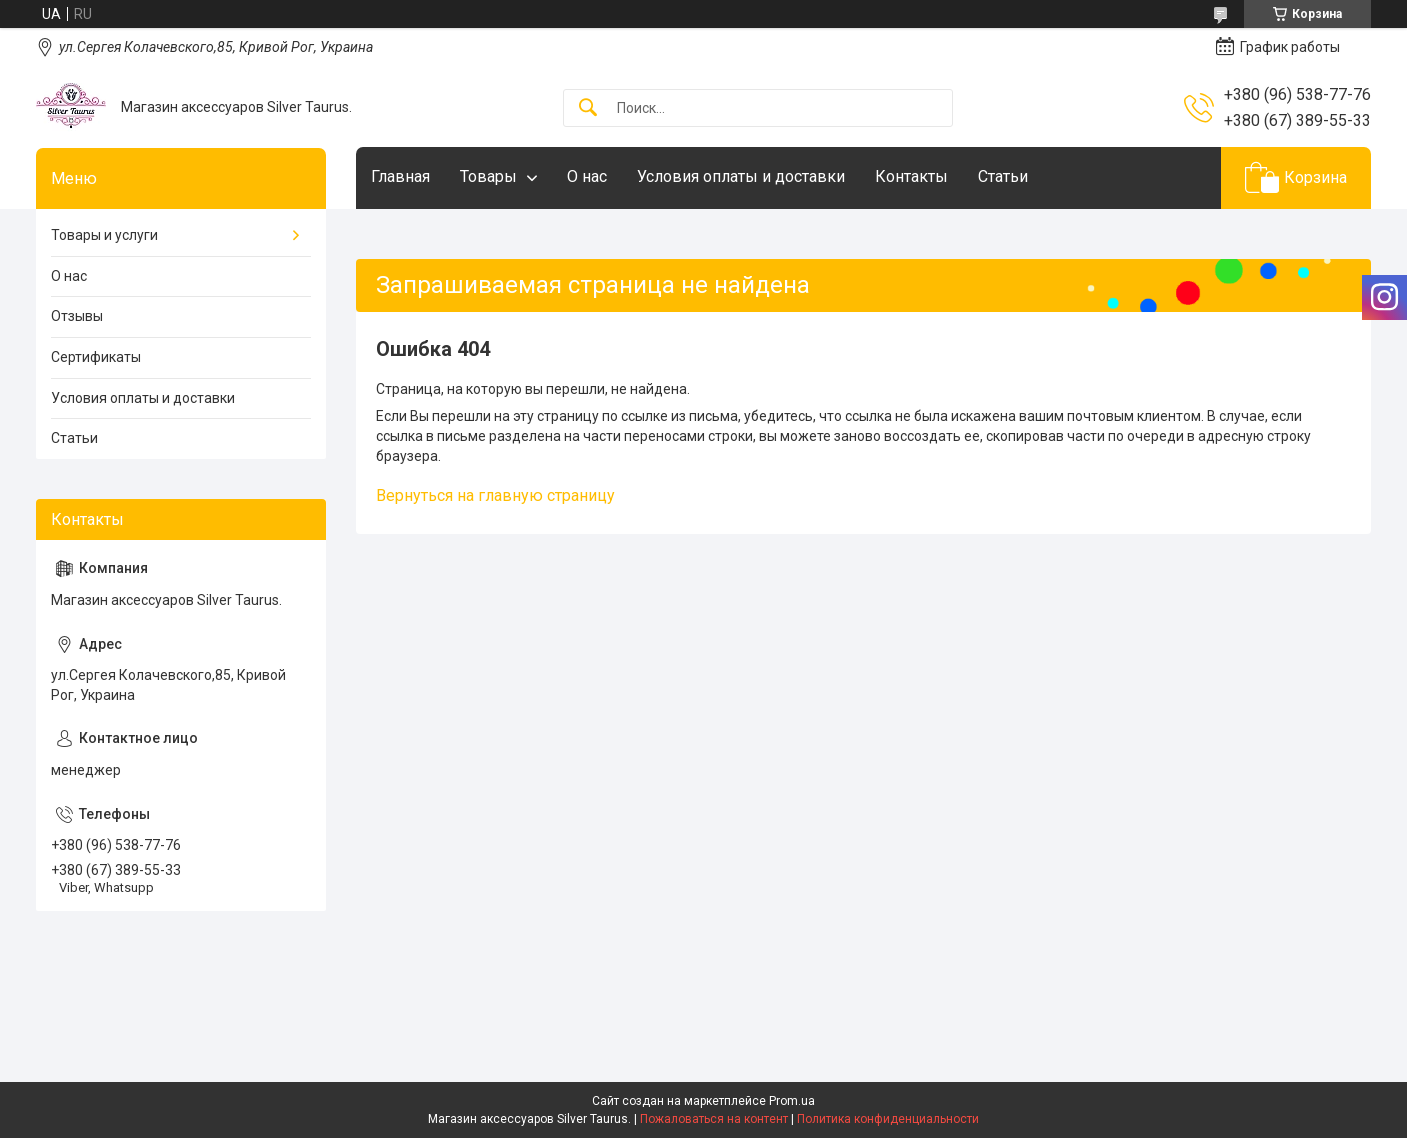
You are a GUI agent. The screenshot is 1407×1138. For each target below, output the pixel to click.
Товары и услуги (104, 235)
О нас (587, 176)
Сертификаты (96, 357)
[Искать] (588, 108)
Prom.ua (792, 1101)
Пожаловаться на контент (714, 1119)
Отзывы (77, 316)
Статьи (1003, 176)
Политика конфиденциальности (888, 1119)
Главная (400, 176)
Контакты (911, 176)
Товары (488, 176)
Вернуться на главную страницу (495, 495)
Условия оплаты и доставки (741, 176)
